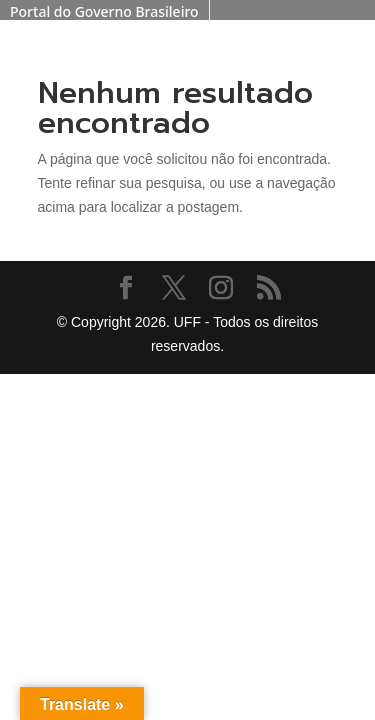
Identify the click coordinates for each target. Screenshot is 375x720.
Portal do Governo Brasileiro (104, 11)
